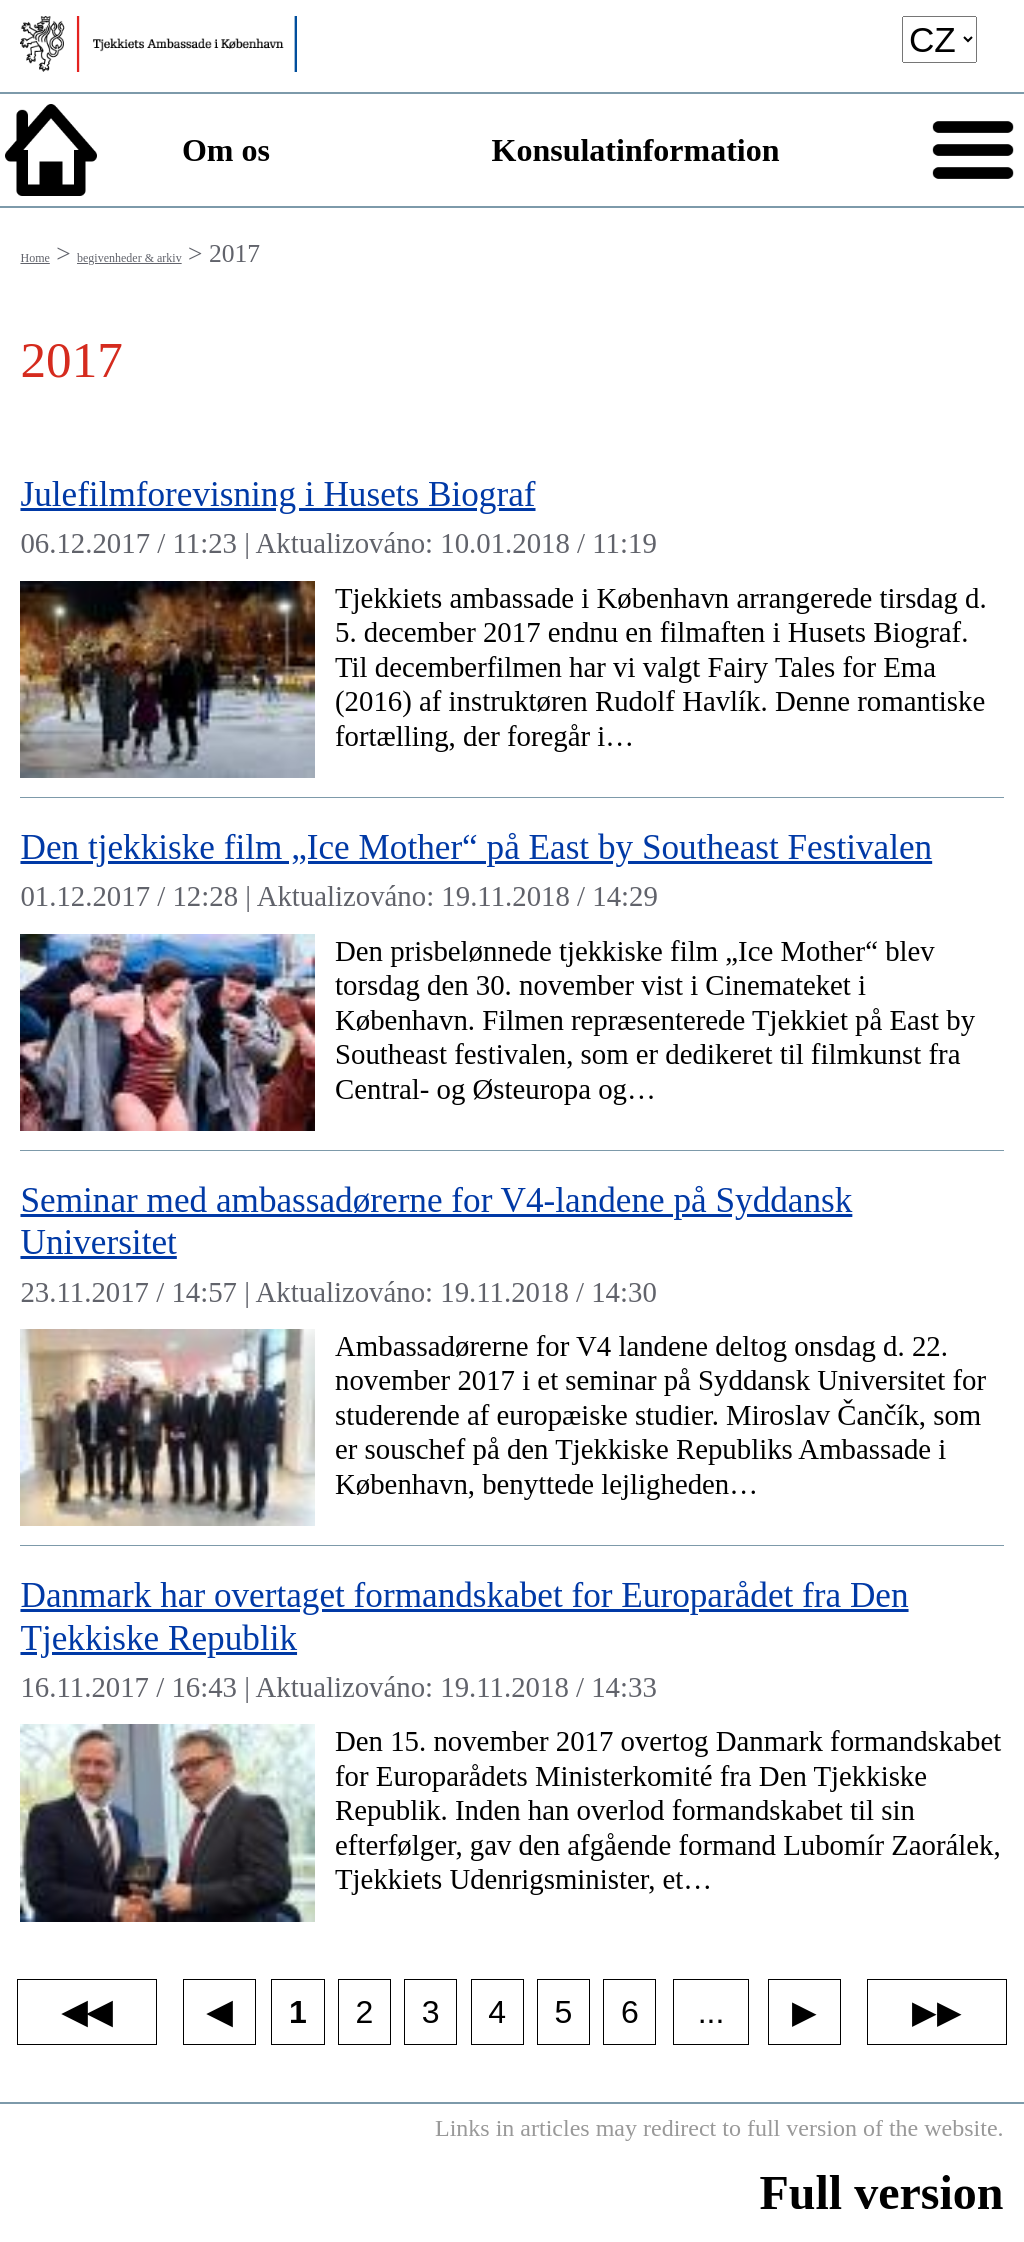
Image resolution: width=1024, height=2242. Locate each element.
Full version (882, 2192)
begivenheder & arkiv (129, 258)
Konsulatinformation (636, 150)
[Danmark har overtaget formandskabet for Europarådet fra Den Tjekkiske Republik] (511, 1743)
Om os (226, 150)
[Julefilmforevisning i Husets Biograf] (511, 621)
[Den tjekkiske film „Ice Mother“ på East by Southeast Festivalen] (511, 974)
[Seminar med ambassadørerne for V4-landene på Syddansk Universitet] (511, 1348)
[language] (939, 39)
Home (34, 258)
